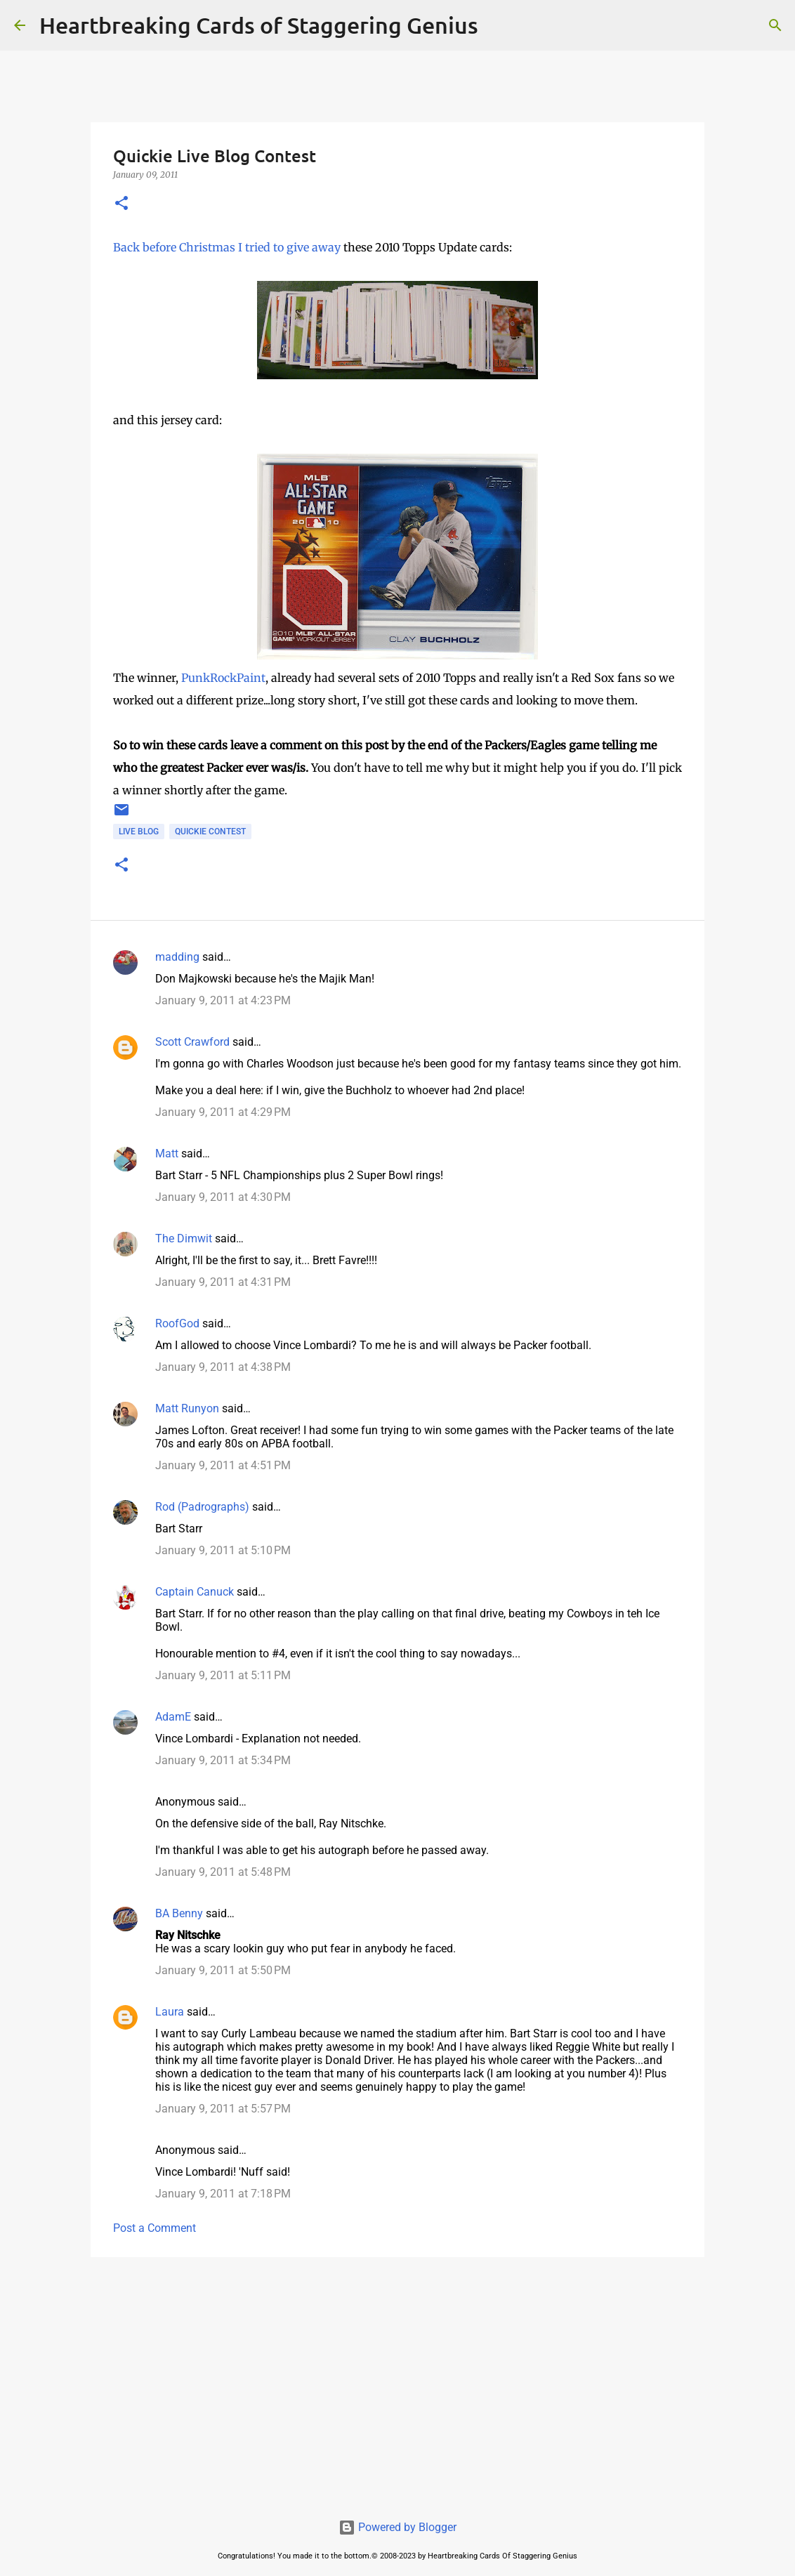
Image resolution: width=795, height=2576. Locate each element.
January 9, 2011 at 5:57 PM (223, 2108)
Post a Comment (154, 2228)
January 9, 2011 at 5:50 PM (223, 1970)
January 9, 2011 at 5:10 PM (223, 1550)
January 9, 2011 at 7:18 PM (223, 2193)
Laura (169, 2011)
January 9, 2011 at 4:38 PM (223, 1367)
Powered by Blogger (397, 2527)
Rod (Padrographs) (202, 1506)
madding (177, 957)
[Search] (498, 25)
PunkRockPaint (223, 678)
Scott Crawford (192, 1042)
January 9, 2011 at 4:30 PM (223, 1197)
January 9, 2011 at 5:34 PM (223, 1760)
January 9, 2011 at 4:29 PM (223, 1112)
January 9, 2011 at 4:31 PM (223, 1282)
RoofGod (177, 1323)
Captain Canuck (194, 1591)
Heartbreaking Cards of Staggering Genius (258, 25)
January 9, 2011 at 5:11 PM (223, 1675)
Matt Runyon (187, 1408)
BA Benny (179, 1913)
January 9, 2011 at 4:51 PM (223, 1465)
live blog (139, 831)
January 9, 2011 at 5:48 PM (223, 1872)
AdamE (173, 1716)
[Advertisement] (397, 2376)
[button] (121, 204)
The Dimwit (183, 1238)
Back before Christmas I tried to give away (227, 247)
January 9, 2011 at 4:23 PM (223, 1000)
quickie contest (210, 831)
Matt (166, 1153)
